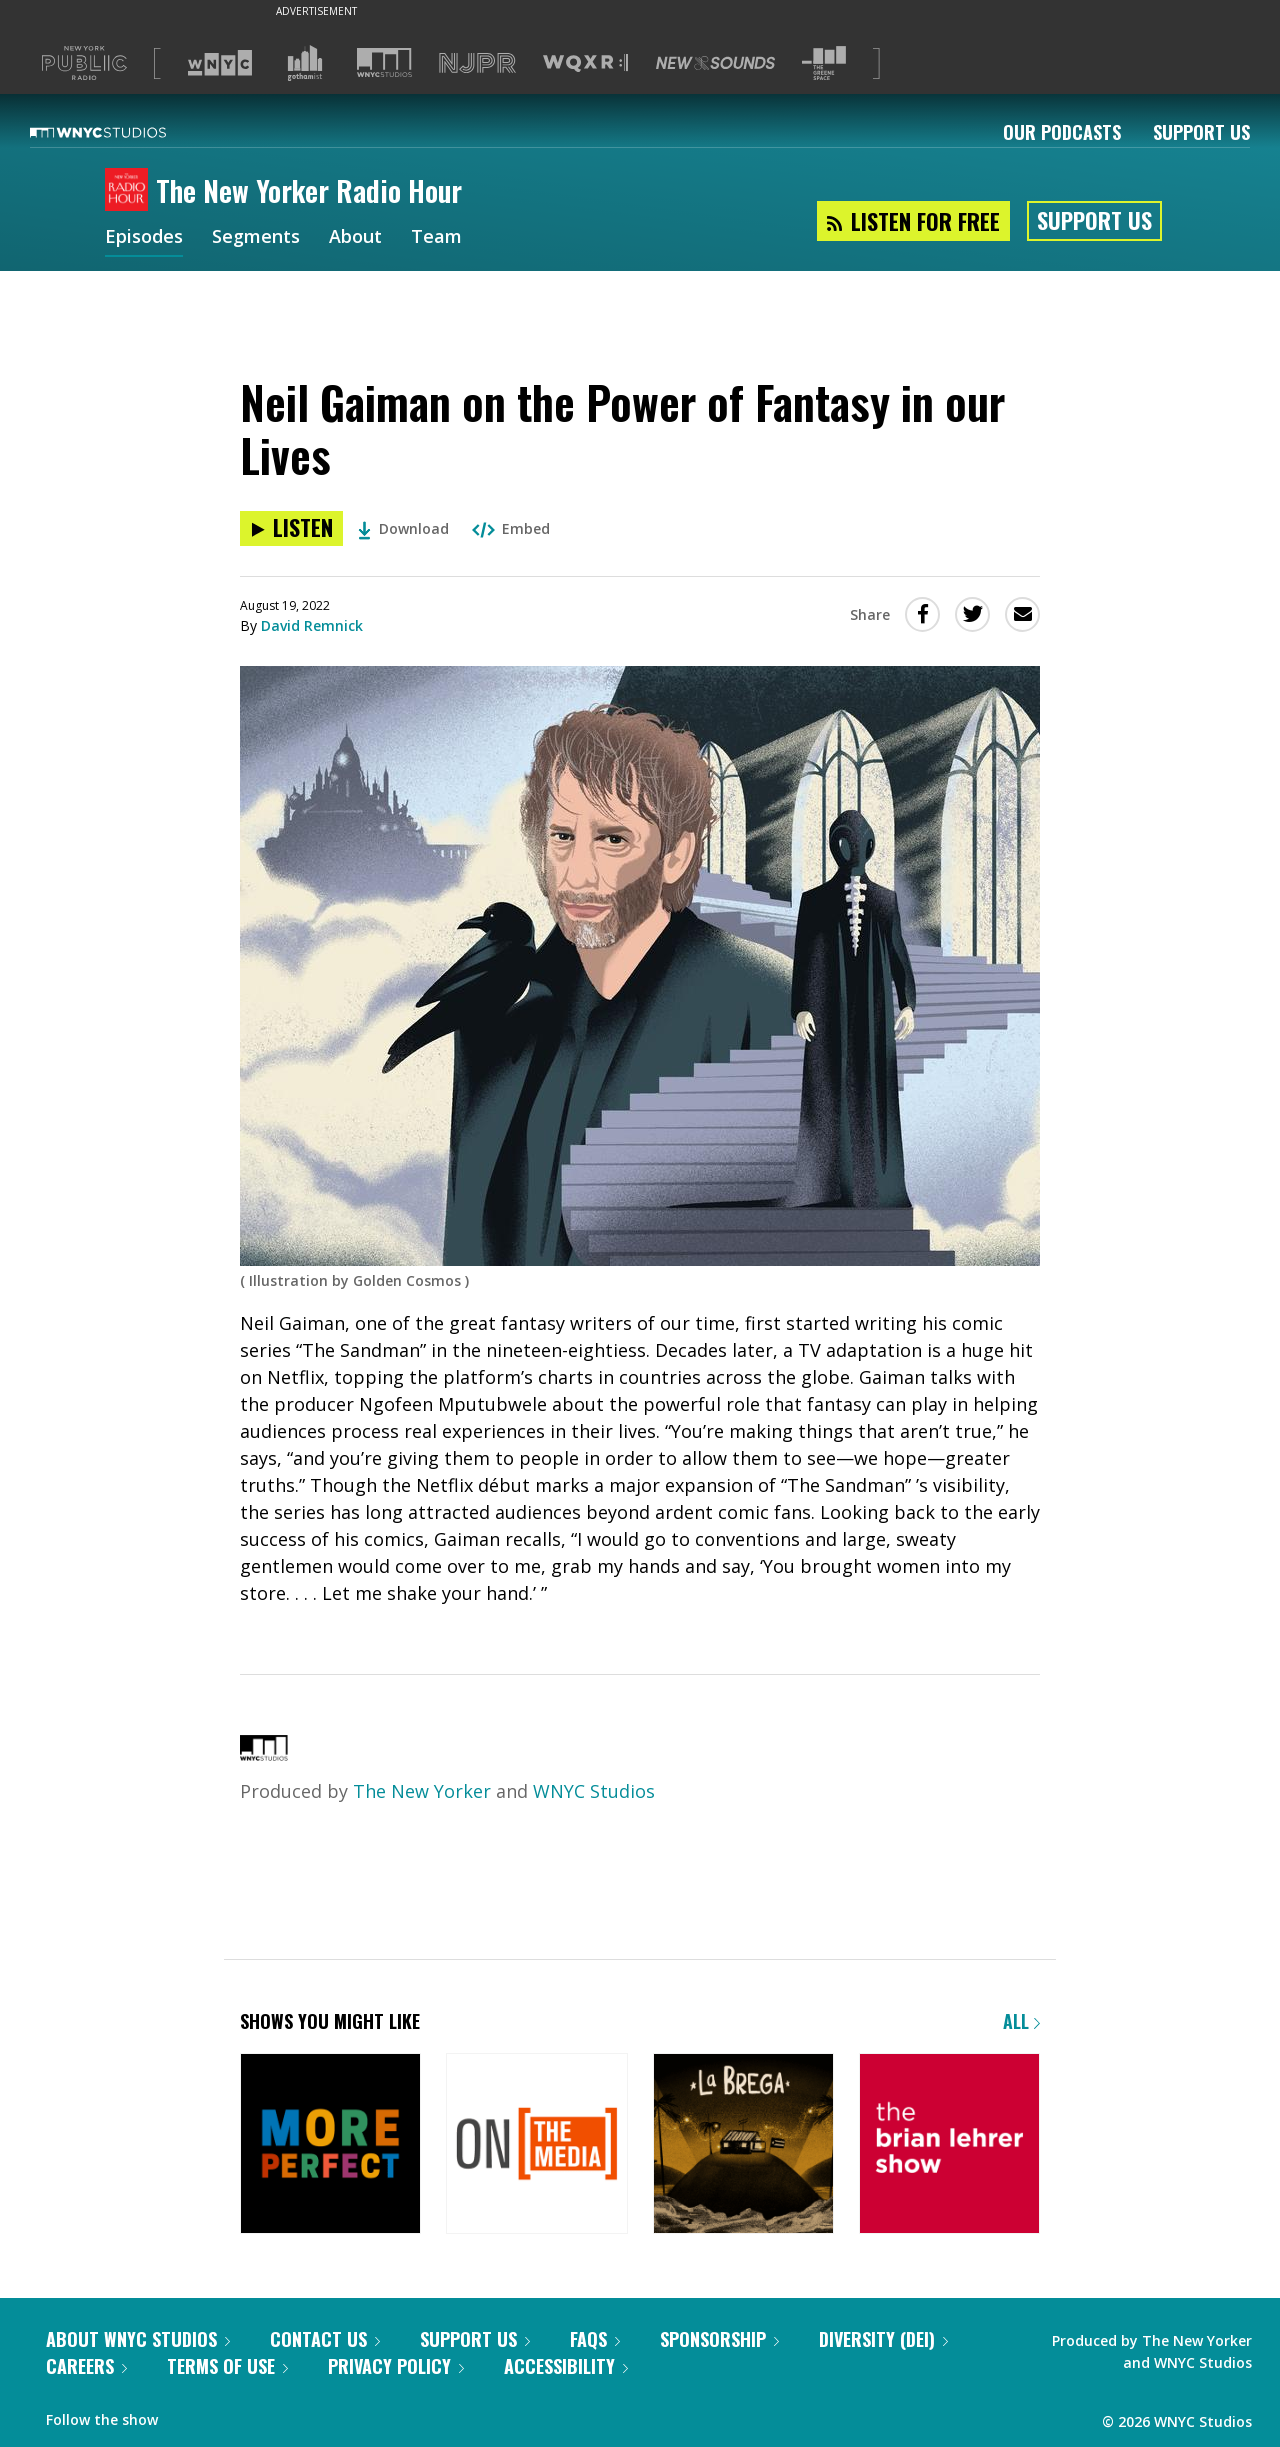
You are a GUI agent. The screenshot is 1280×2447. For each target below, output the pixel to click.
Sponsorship (719, 2339)
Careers (86, 2366)
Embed (511, 528)
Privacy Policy (396, 2366)
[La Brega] (743, 2145)
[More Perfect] (330, 2145)
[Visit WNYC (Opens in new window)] (220, 63)
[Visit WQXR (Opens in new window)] (585, 63)
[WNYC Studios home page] (123, 132)
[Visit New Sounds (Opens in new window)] (715, 63)
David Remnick (312, 625)
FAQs (595, 2339)
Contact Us (325, 2339)
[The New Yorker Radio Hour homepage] (130, 191)
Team (436, 238)
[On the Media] (536, 2145)
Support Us (1201, 132)
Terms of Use (227, 2366)
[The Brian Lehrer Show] (949, 2145)
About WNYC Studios (138, 2339)
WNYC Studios (594, 1791)
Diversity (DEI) (883, 2339)
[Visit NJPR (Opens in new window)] (477, 63)
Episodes (144, 238)
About (355, 238)
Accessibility (566, 2366)
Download (403, 528)
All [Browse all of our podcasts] (1021, 2021)
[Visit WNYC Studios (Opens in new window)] (384, 62)
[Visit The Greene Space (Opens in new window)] (824, 63)
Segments (256, 238)
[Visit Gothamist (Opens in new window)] (305, 63)
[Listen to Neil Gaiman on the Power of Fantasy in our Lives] (291, 528)
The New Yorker (422, 1791)
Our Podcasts (1062, 132)
